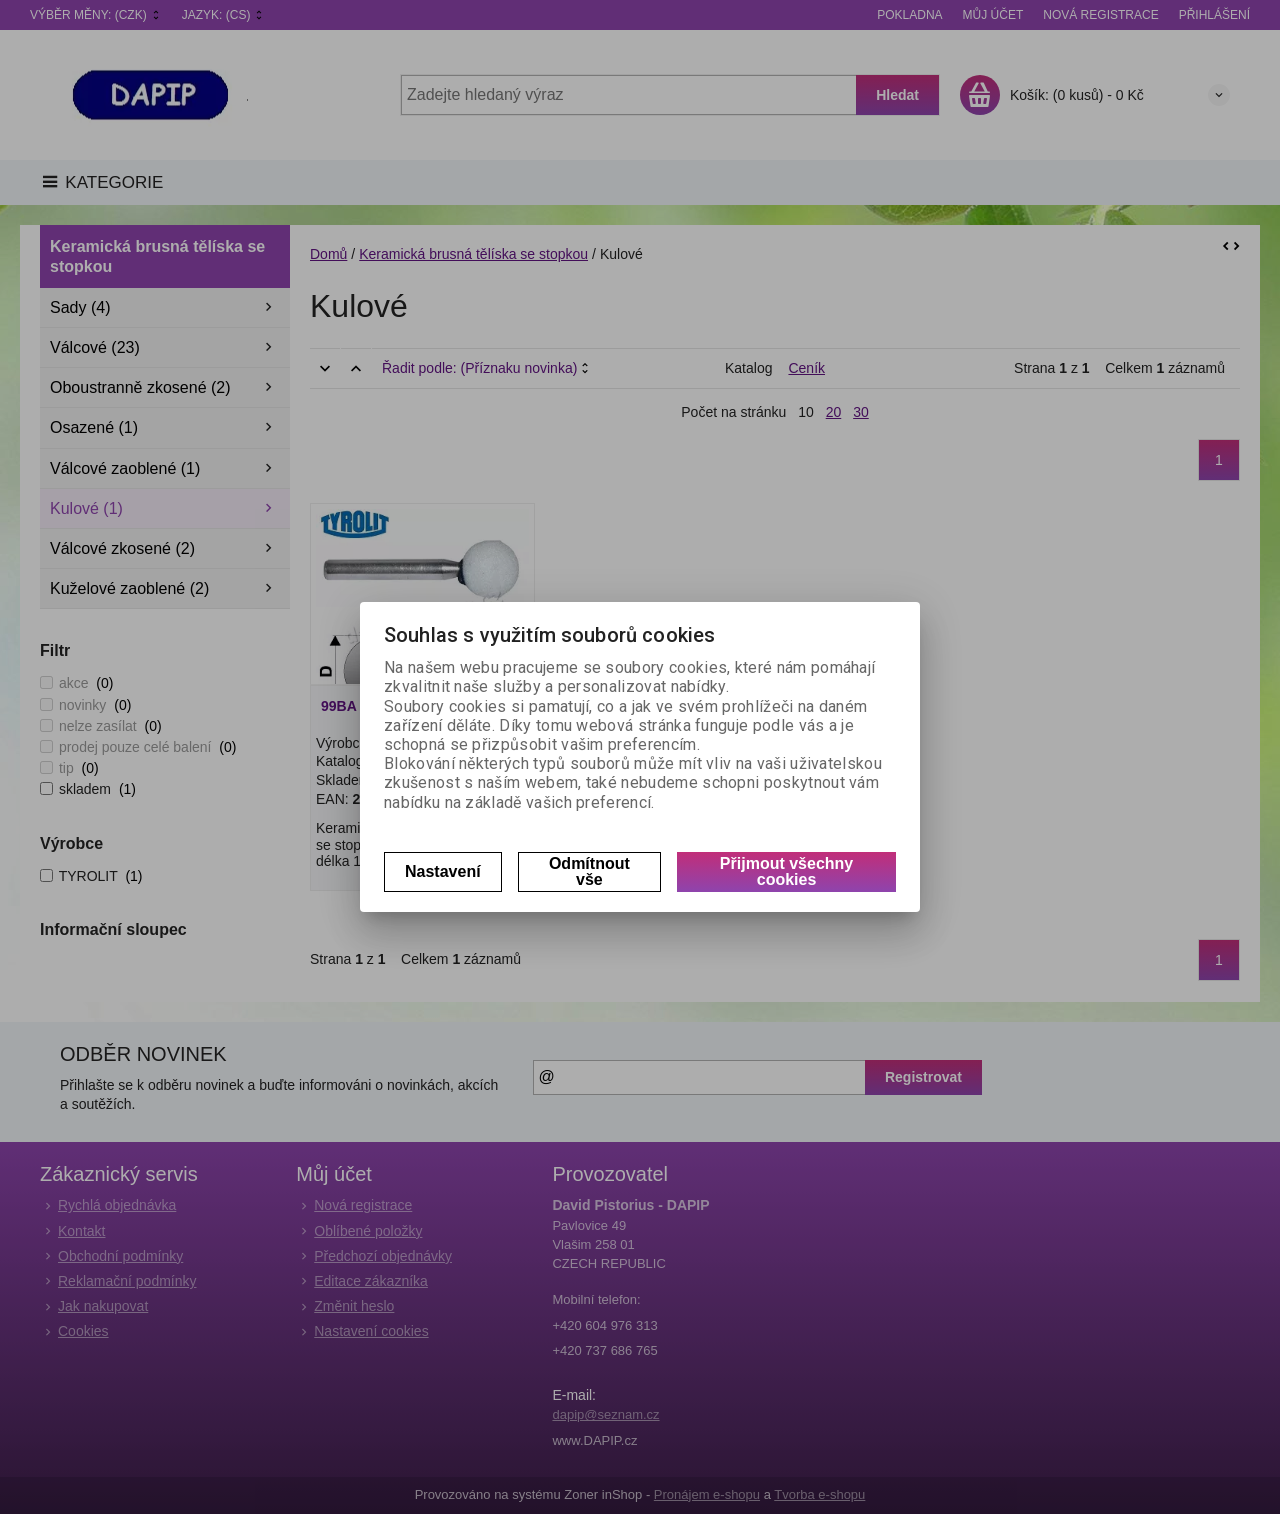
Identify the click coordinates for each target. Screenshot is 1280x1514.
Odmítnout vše (589, 871)
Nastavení (443, 871)
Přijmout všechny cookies (786, 871)
